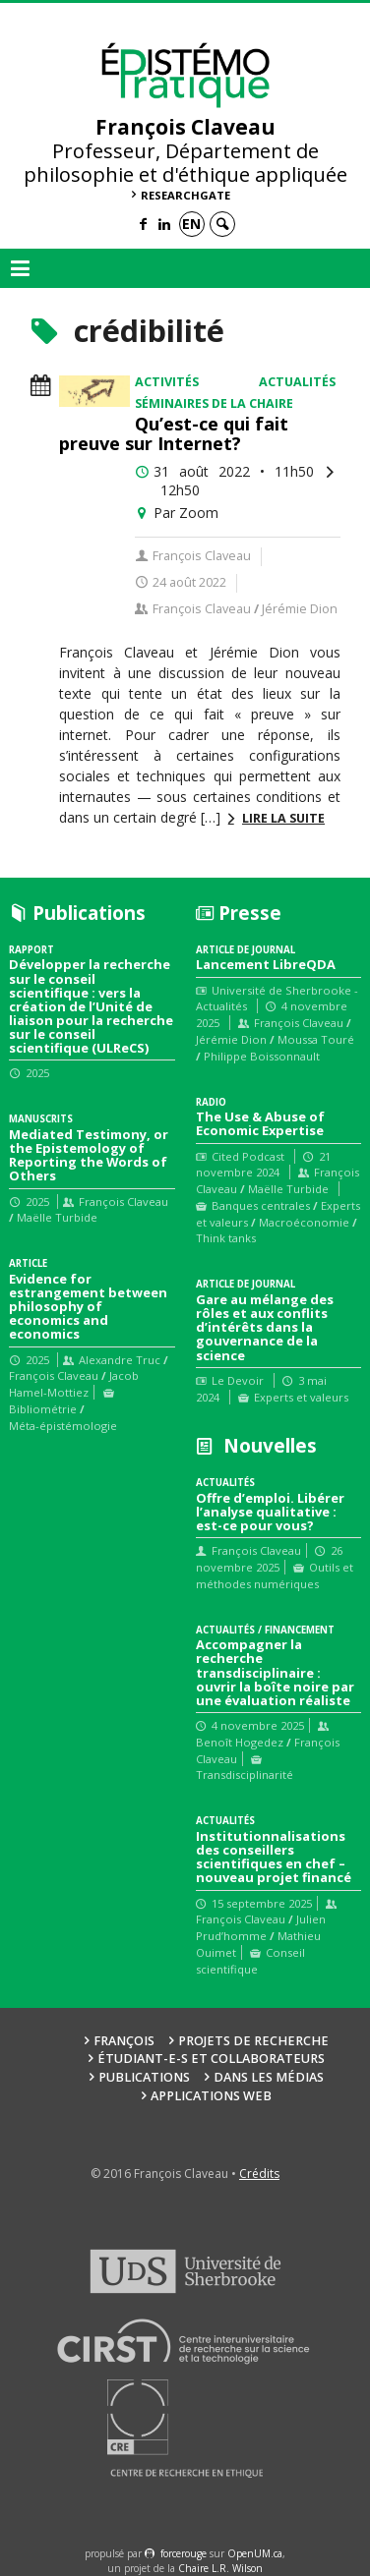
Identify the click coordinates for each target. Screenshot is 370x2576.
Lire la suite (283, 818)
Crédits (259, 2173)
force (183, 2553)
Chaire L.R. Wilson (220, 2568)
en (191, 223)
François (123, 2040)
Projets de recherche (253, 2040)
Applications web (211, 2096)
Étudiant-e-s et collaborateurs (211, 2058)
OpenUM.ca (254, 2553)
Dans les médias (269, 2077)
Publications (144, 2077)
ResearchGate (185, 195)
